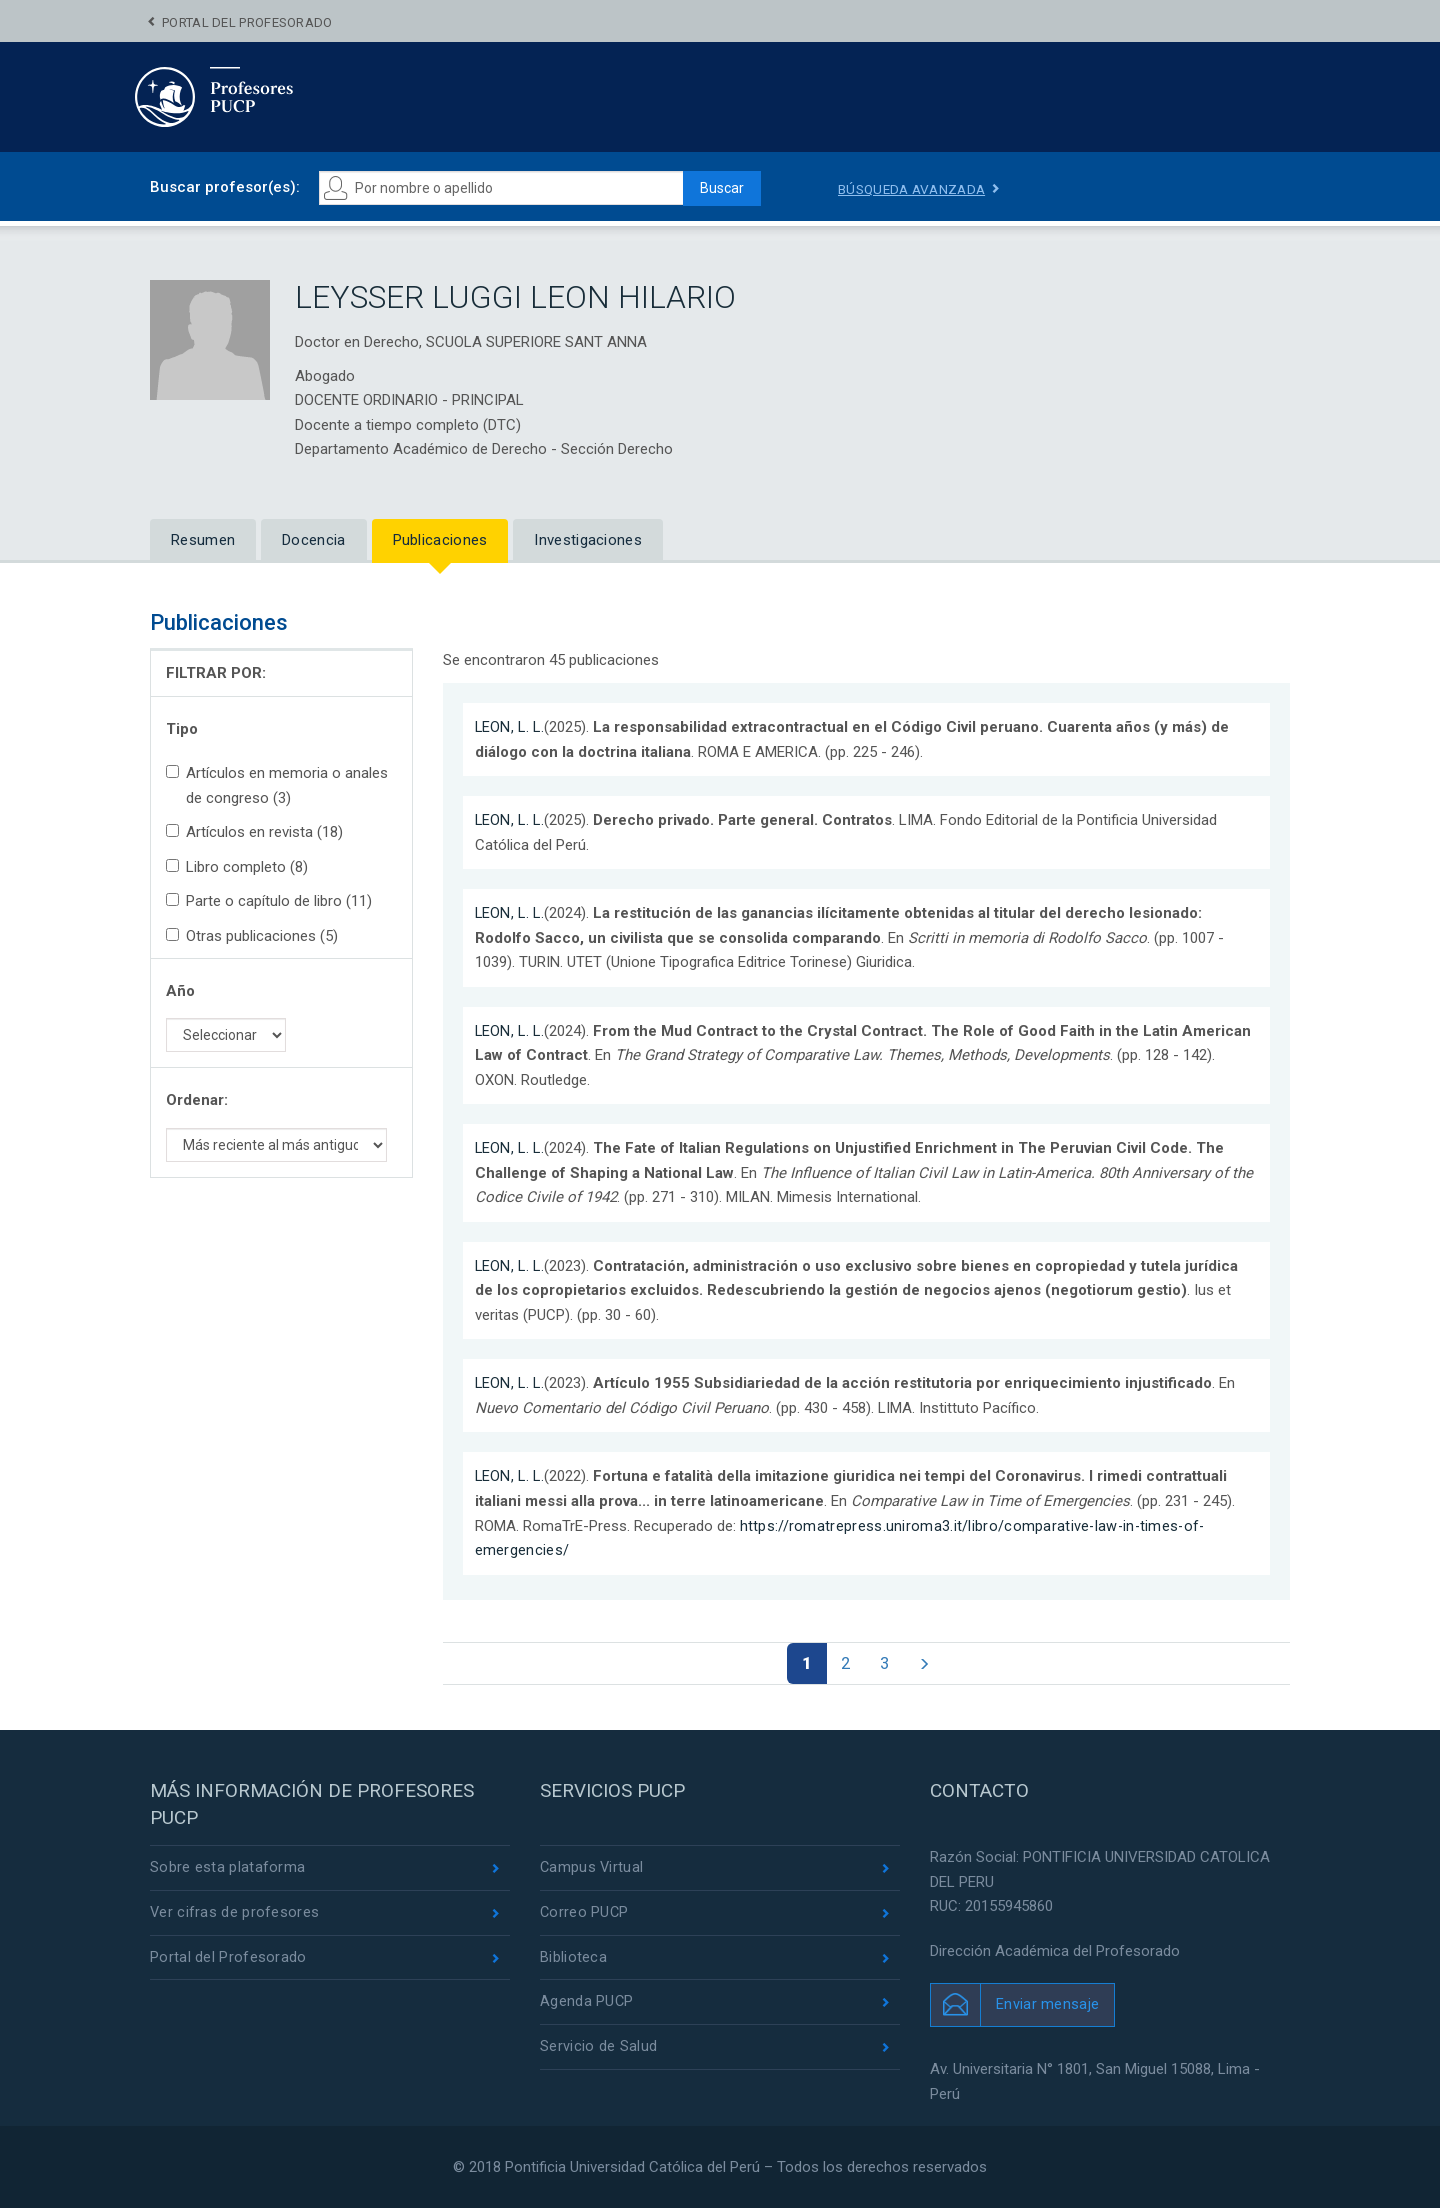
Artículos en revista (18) (254, 832)
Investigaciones (588, 540)
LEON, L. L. (511, 727)
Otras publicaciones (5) (252, 936)
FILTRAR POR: (216, 673)
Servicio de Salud (598, 2051)
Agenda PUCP (587, 2005)
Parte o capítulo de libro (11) (269, 901)
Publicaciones (440, 540)
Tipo (182, 729)
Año (180, 991)
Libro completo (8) (237, 867)
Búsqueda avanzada (915, 189)
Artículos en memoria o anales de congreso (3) (277, 785)
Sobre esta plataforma (227, 1869)
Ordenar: (197, 1100)
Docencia (313, 540)
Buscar (716, 188)
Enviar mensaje (1047, 2005)
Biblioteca (573, 1960)
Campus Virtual (592, 1869)
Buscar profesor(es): (225, 187)
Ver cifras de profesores (235, 1914)
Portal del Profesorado (247, 22)
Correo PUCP (585, 1914)
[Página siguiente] (928, 1663)
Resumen (203, 540)
